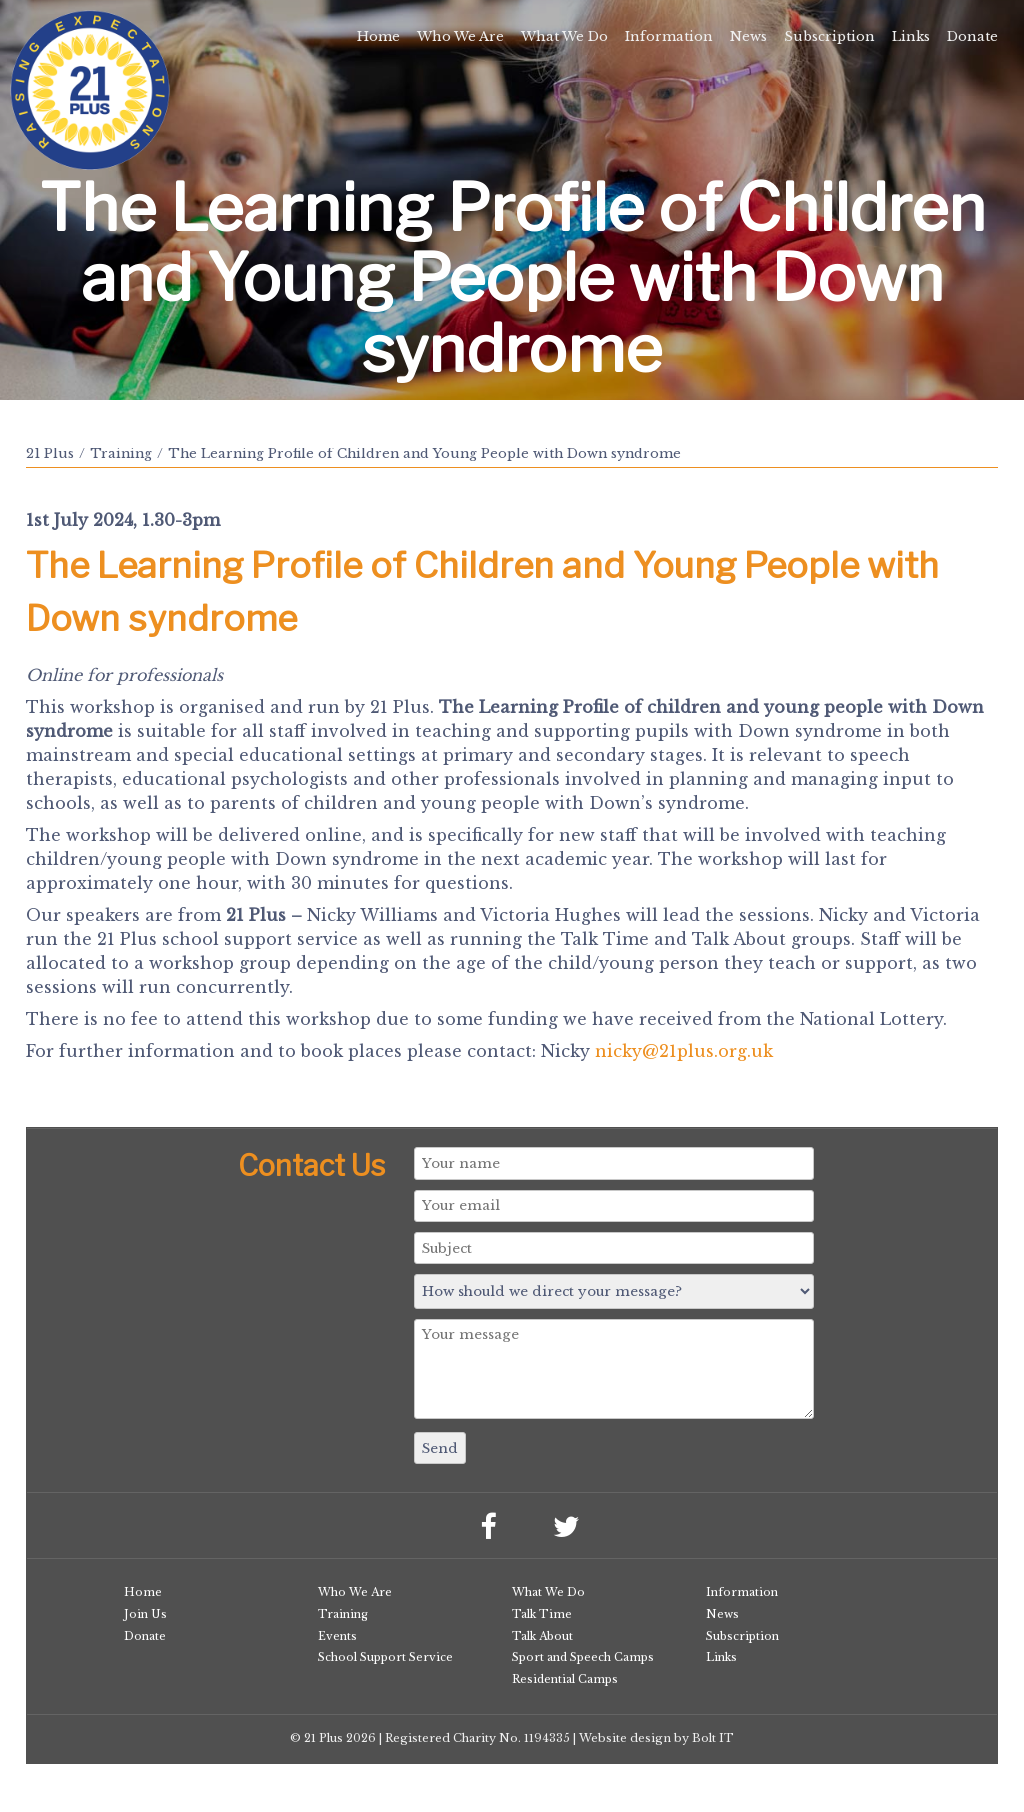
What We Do (564, 36)
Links (911, 36)
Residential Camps (565, 1679)
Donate (972, 36)
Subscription (829, 36)
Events (337, 1636)
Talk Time (542, 1614)
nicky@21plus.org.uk (684, 1051)
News (748, 36)
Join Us (145, 1614)
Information (669, 36)
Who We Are (460, 36)
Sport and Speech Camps (583, 1657)
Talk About (542, 1636)
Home (378, 36)
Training (121, 453)
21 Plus (50, 453)
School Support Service (385, 1657)
